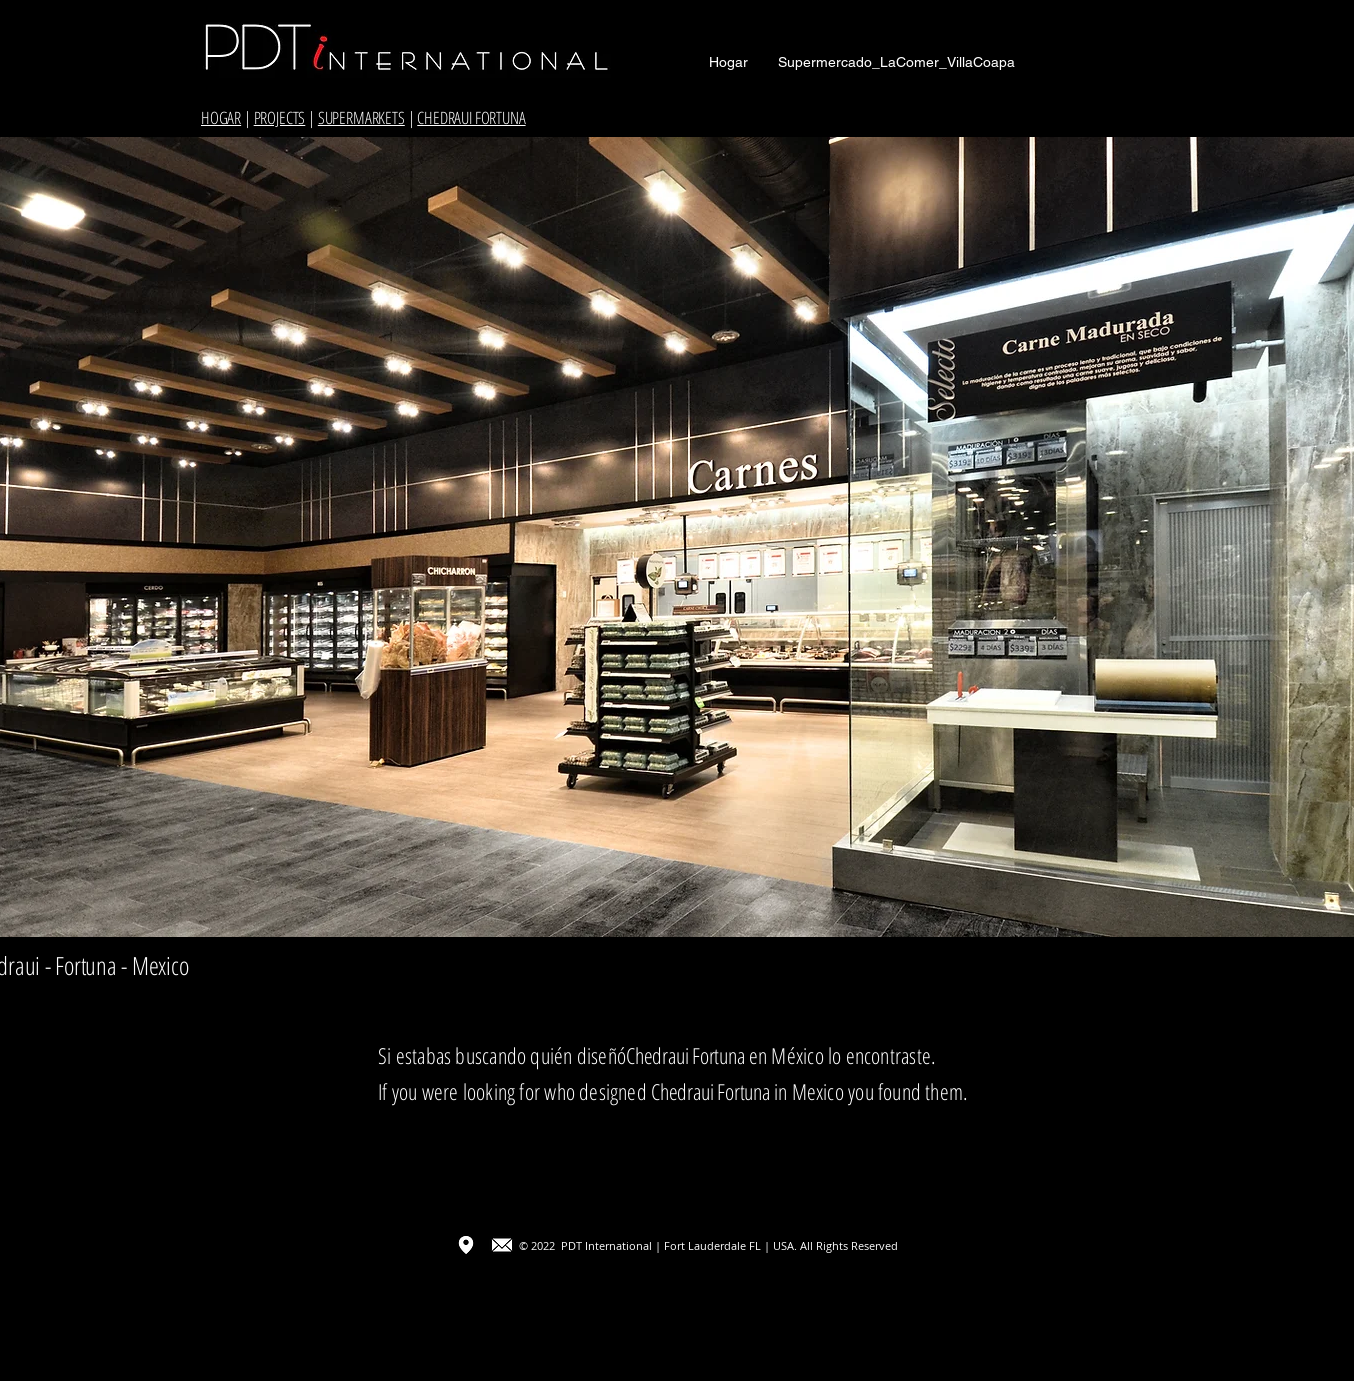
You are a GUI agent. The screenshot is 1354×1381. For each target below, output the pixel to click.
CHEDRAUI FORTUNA (471, 117)
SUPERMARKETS (361, 117)
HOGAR (221, 117)
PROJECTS (280, 117)
